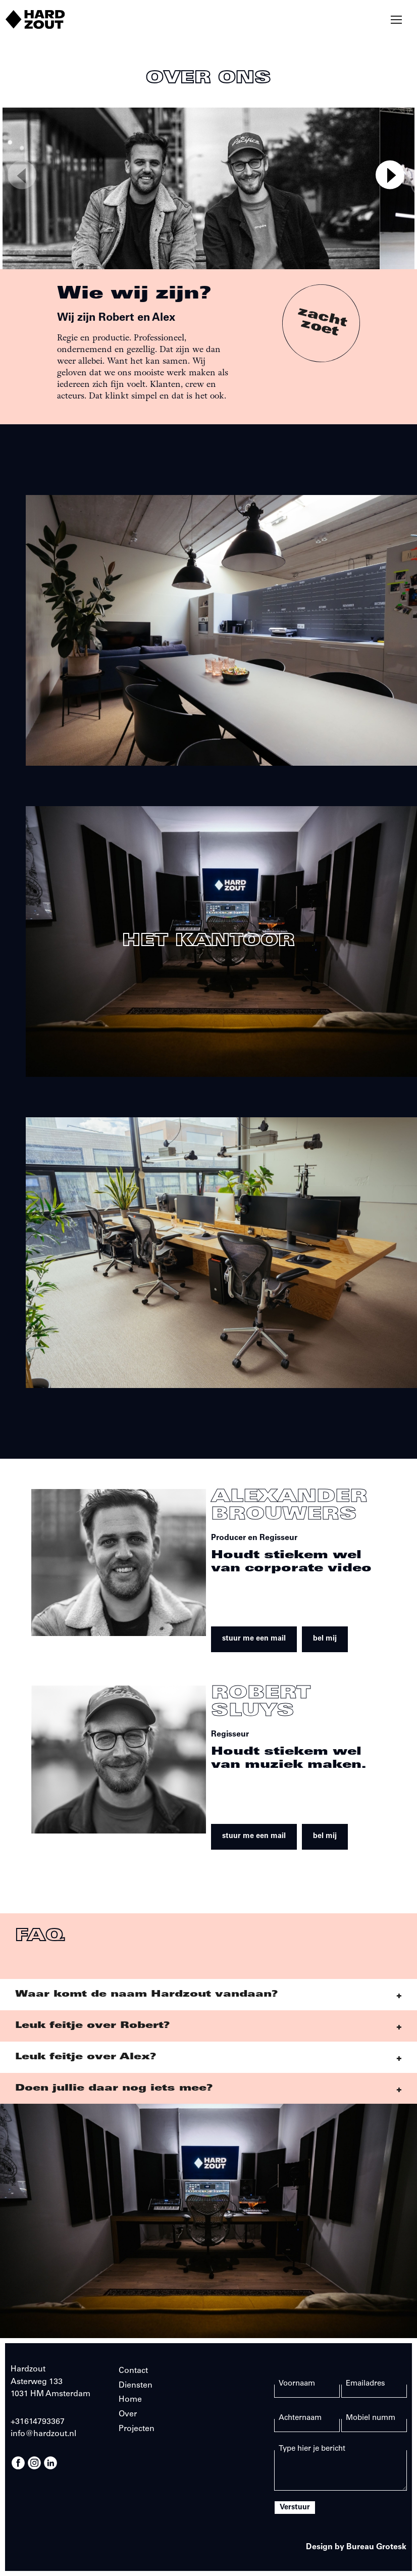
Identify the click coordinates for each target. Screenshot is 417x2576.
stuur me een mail (254, 1639)
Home (130, 2400)
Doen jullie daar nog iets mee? (114, 2088)
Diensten (135, 2386)
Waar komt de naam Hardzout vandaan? (146, 1994)
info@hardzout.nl (43, 2434)
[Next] (390, 175)
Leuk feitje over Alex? (85, 2057)
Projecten (136, 2429)
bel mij (325, 1639)
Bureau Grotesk (376, 2547)
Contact (133, 2371)
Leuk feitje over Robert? (92, 2025)
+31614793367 (38, 2422)
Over (128, 2414)
